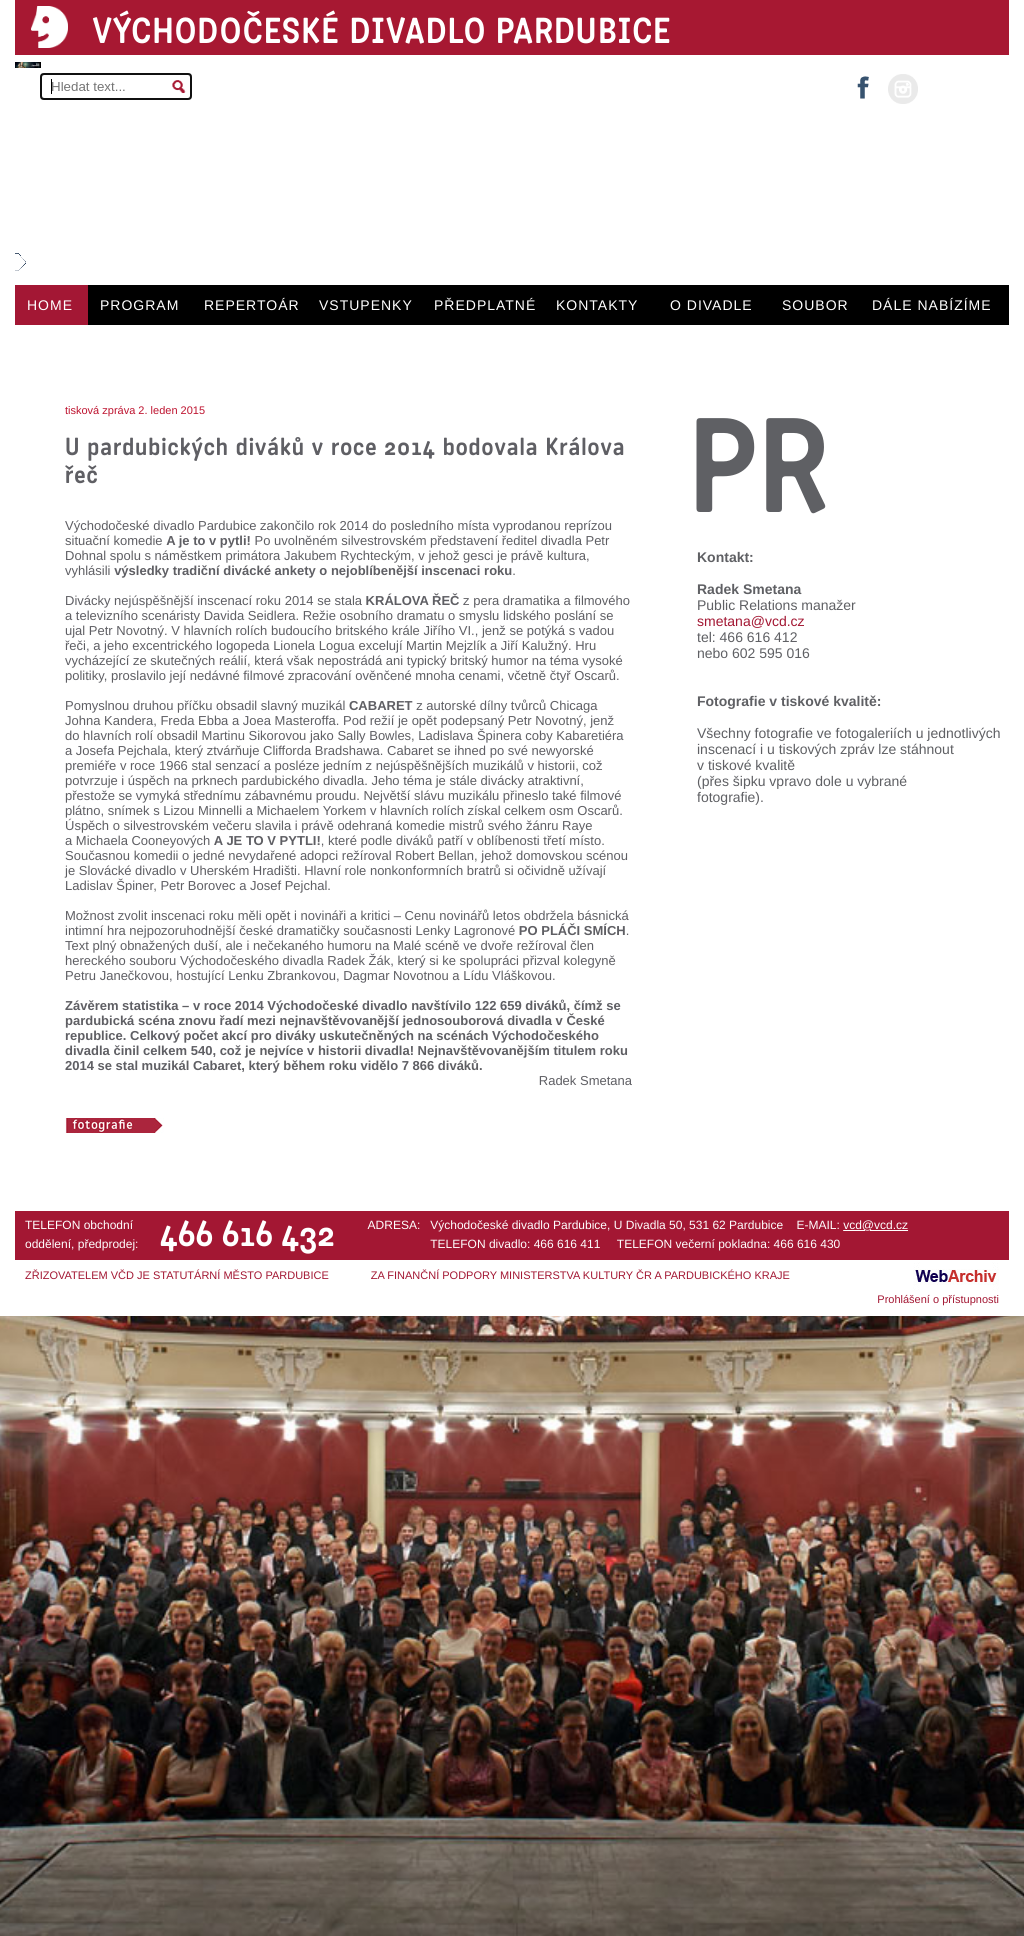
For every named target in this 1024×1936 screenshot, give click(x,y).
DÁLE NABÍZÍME (932, 305)
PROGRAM (139, 305)
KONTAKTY (597, 305)
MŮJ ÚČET (961, 87)
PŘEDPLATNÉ (485, 305)
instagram (903, 89)
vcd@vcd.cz (875, 1225)
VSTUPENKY (366, 305)
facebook (863, 81)
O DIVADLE (711, 305)
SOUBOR (815, 305)
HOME (50, 305)
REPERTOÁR (252, 305)
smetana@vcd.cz (751, 621)
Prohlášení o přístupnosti (938, 1300)
